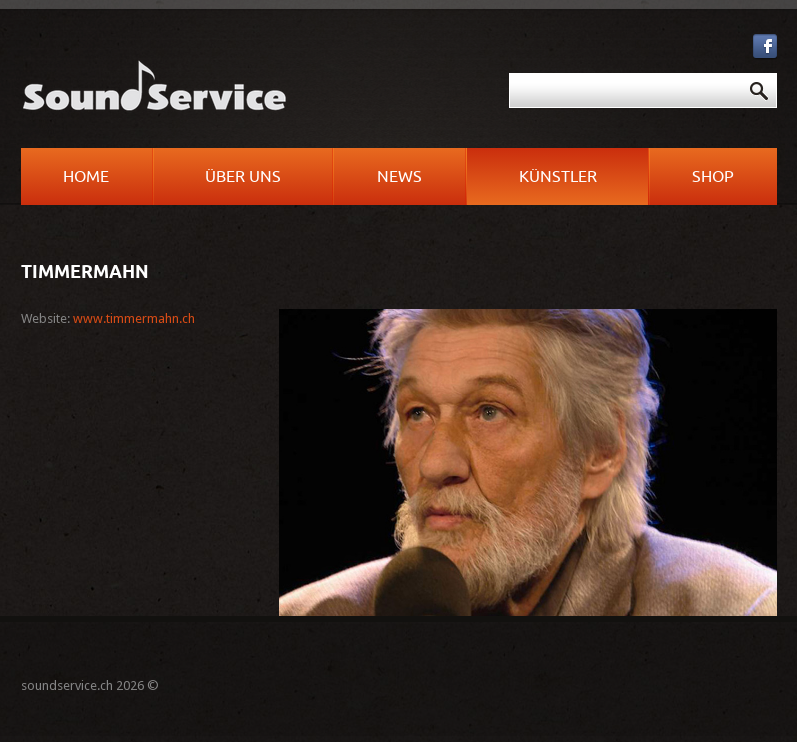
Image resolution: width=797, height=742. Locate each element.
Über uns (243, 177)
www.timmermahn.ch (134, 318)
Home (86, 177)
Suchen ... (405, 73)
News (399, 177)
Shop (713, 177)
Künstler (558, 177)
